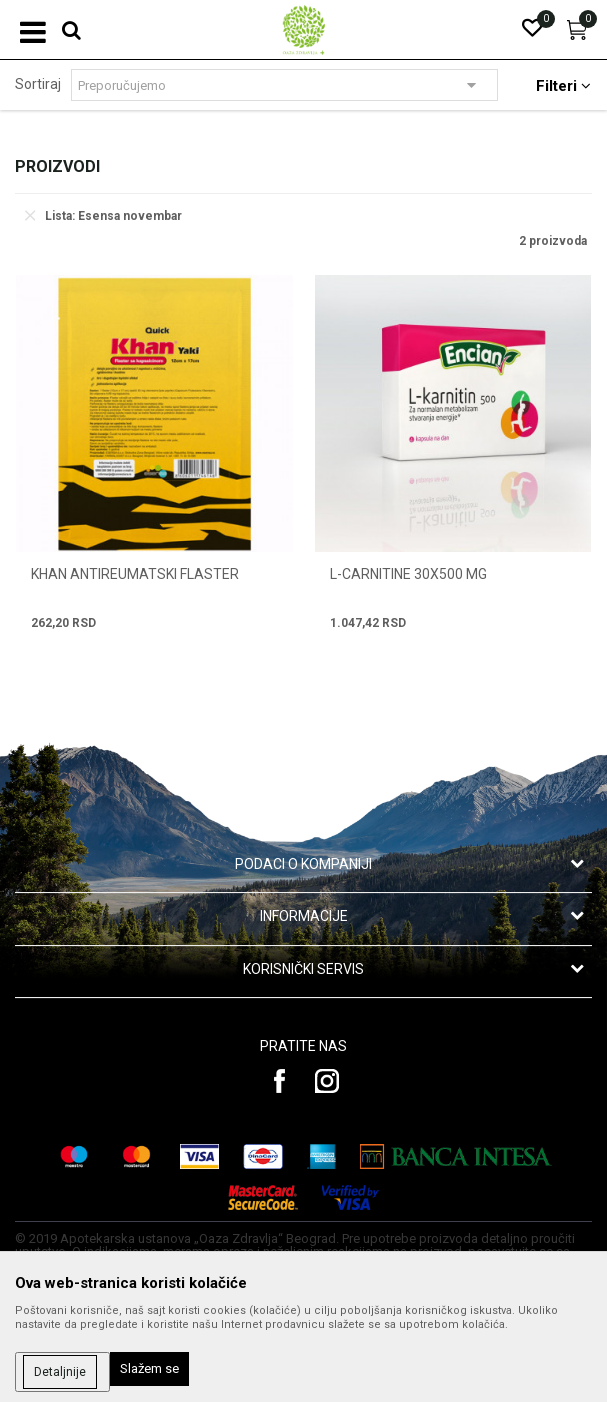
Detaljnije (60, 1372)
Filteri (563, 86)
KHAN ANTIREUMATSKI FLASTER (135, 574)
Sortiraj (38, 84)
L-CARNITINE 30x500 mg (408, 574)
